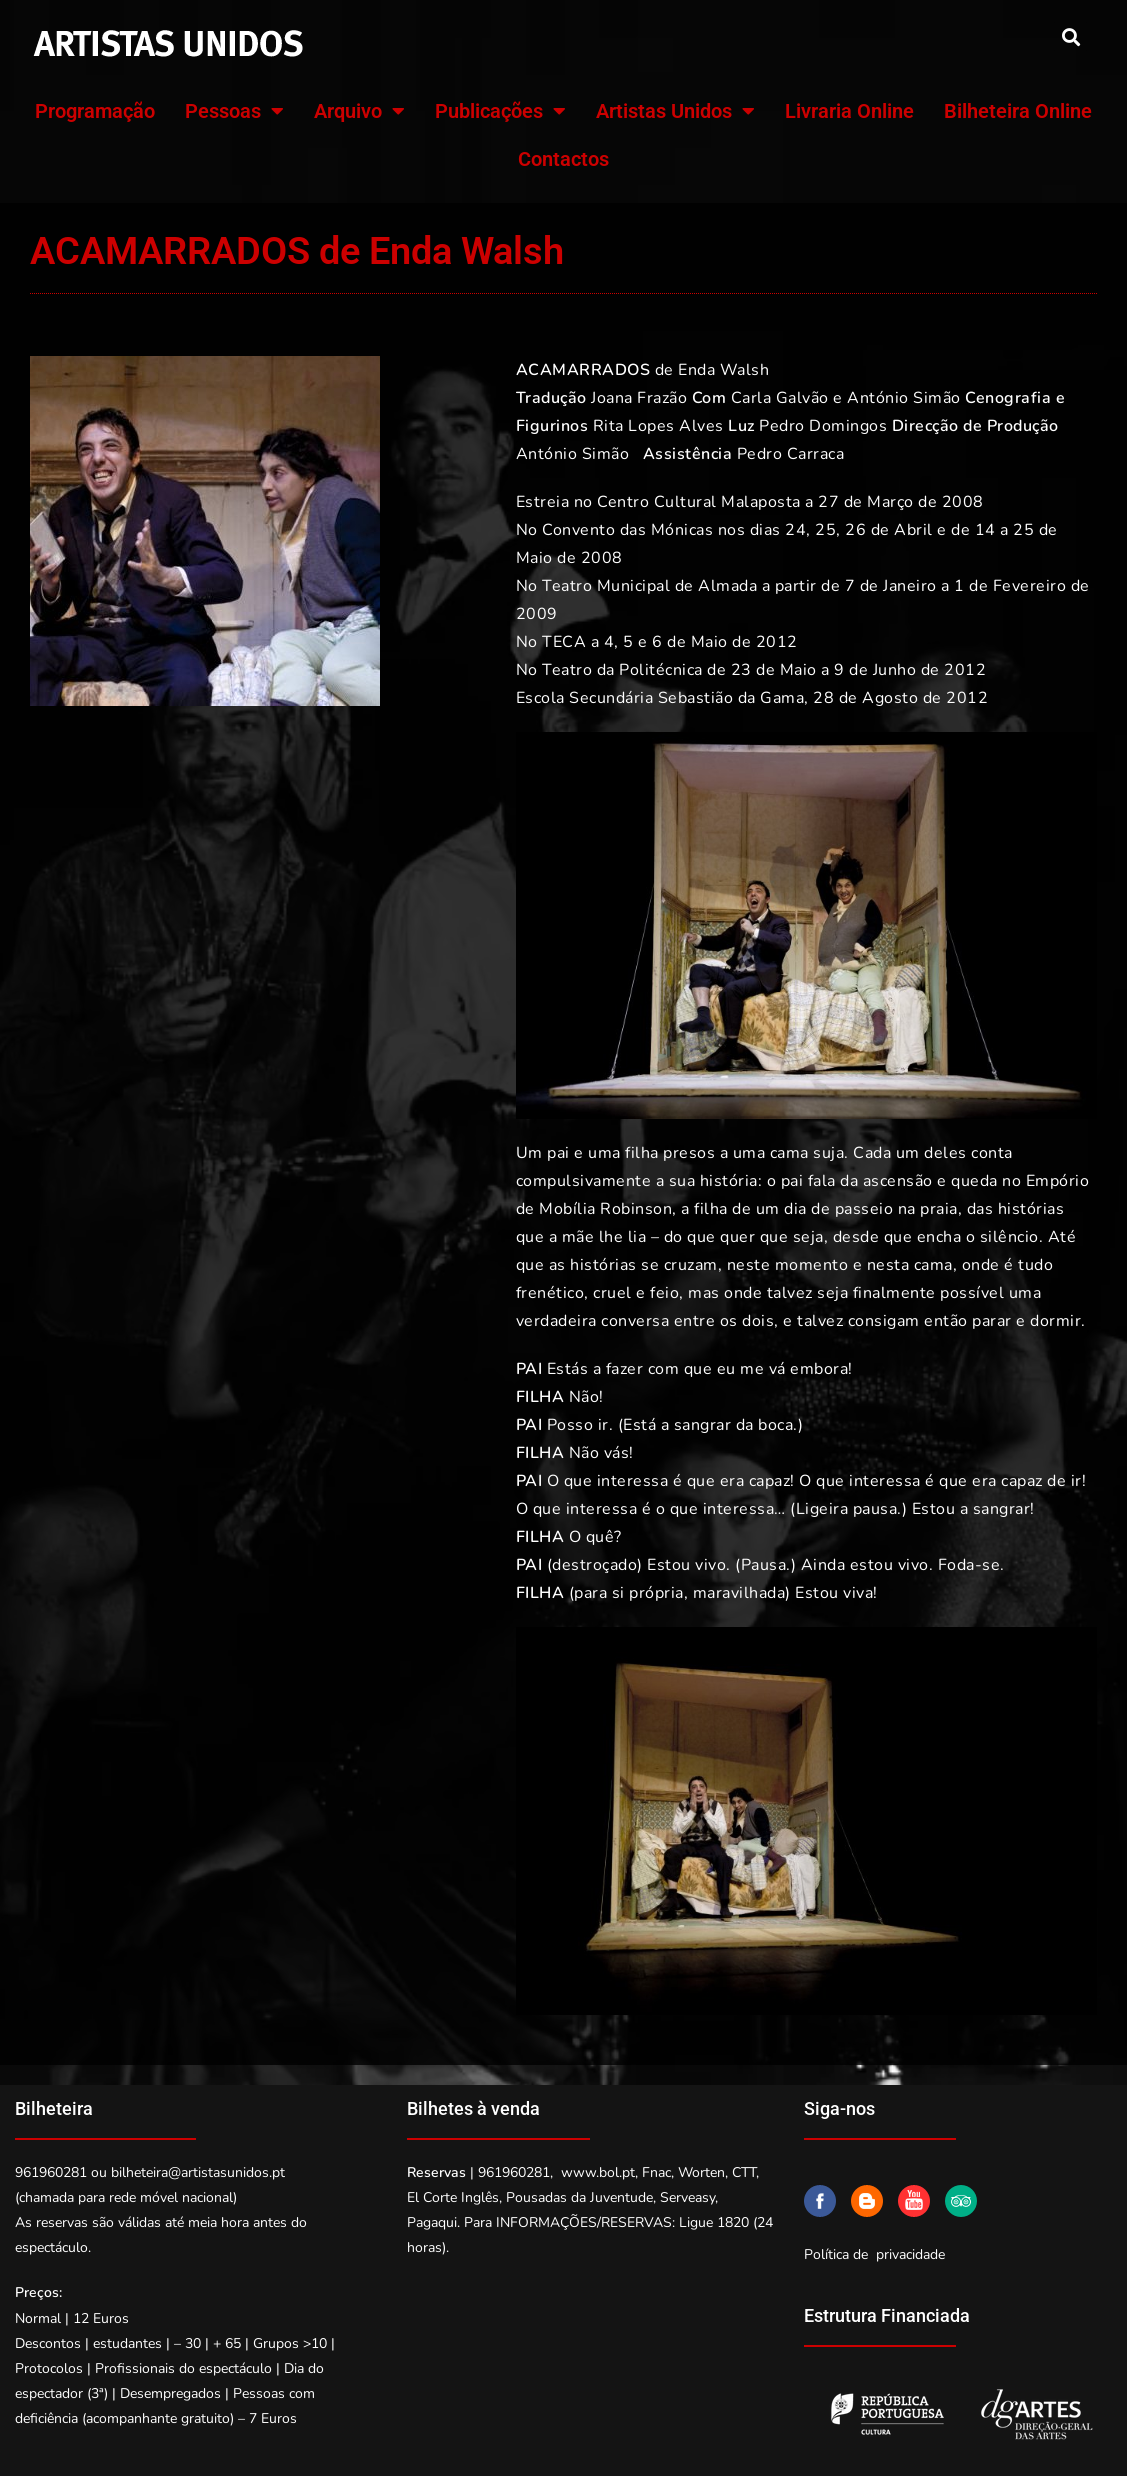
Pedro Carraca (791, 454)
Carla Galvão (780, 398)
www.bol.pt (598, 2172)
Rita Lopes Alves (658, 426)
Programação (95, 111)
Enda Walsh (723, 370)
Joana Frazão (639, 398)
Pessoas (234, 111)
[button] (1070, 36)
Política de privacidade (874, 2254)
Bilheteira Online (1018, 111)
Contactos (563, 159)
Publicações (500, 111)
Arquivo (359, 111)
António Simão (904, 398)
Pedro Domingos (823, 426)
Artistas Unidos (675, 111)
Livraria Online (849, 111)
